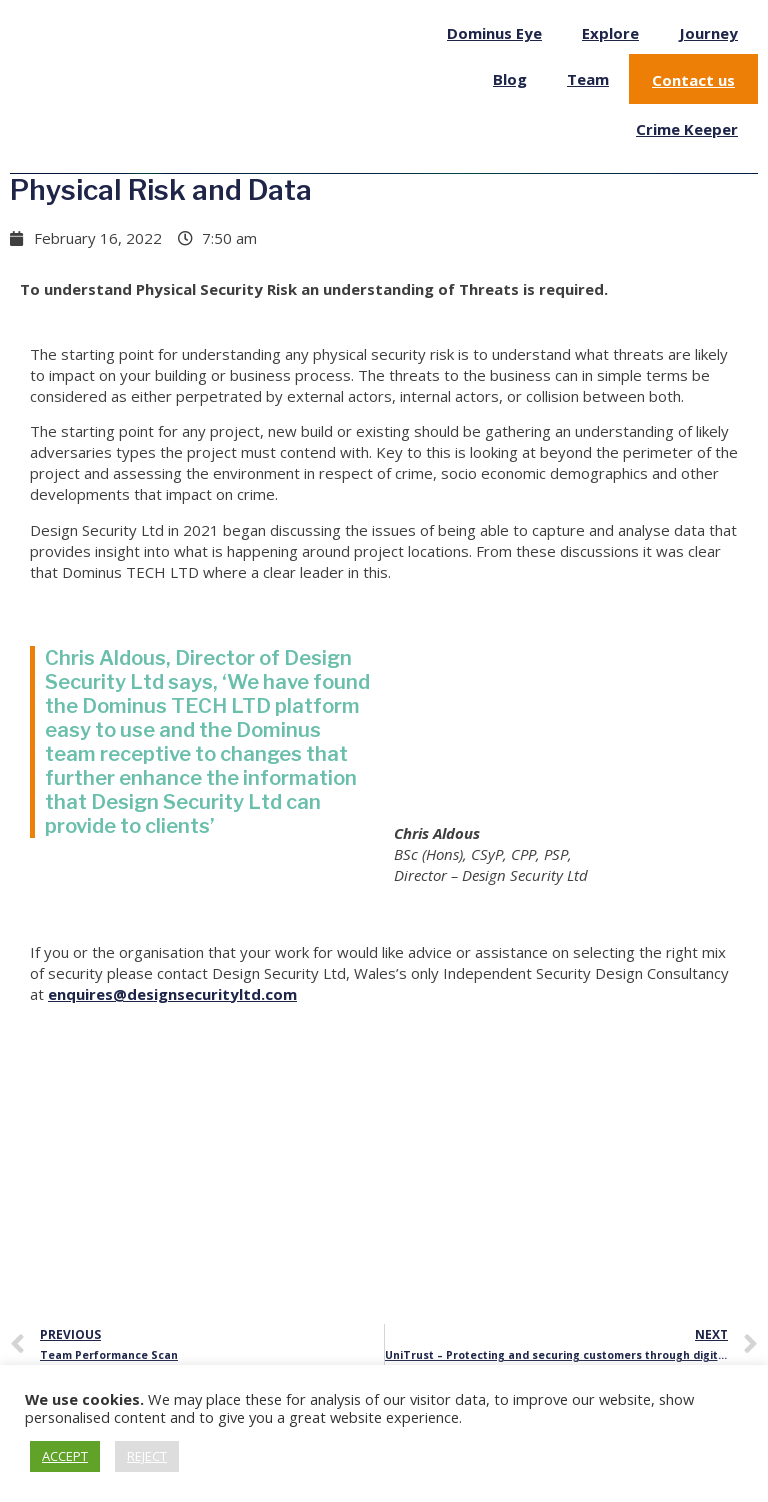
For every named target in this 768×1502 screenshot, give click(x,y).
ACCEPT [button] (65, 1456)
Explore (610, 33)
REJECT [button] (147, 1456)
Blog (510, 79)
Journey (708, 33)
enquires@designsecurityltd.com (172, 994)
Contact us (693, 80)
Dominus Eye (494, 33)
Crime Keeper (687, 129)
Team (588, 79)
